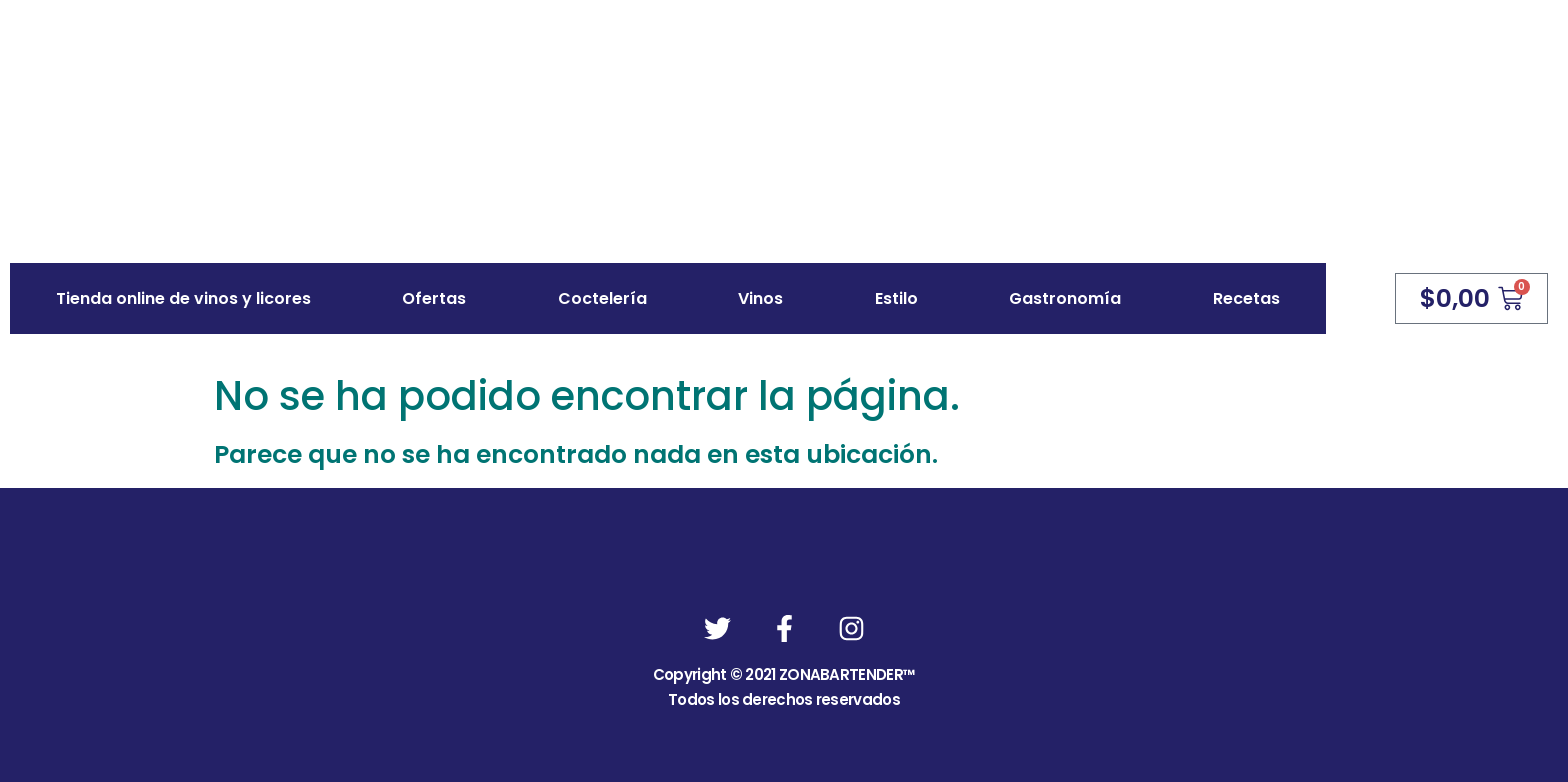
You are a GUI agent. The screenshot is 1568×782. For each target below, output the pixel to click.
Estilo (896, 298)
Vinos (760, 298)
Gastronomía (1065, 298)
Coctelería (602, 298)
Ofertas (434, 298)
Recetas (1246, 298)
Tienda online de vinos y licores (183, 298)
